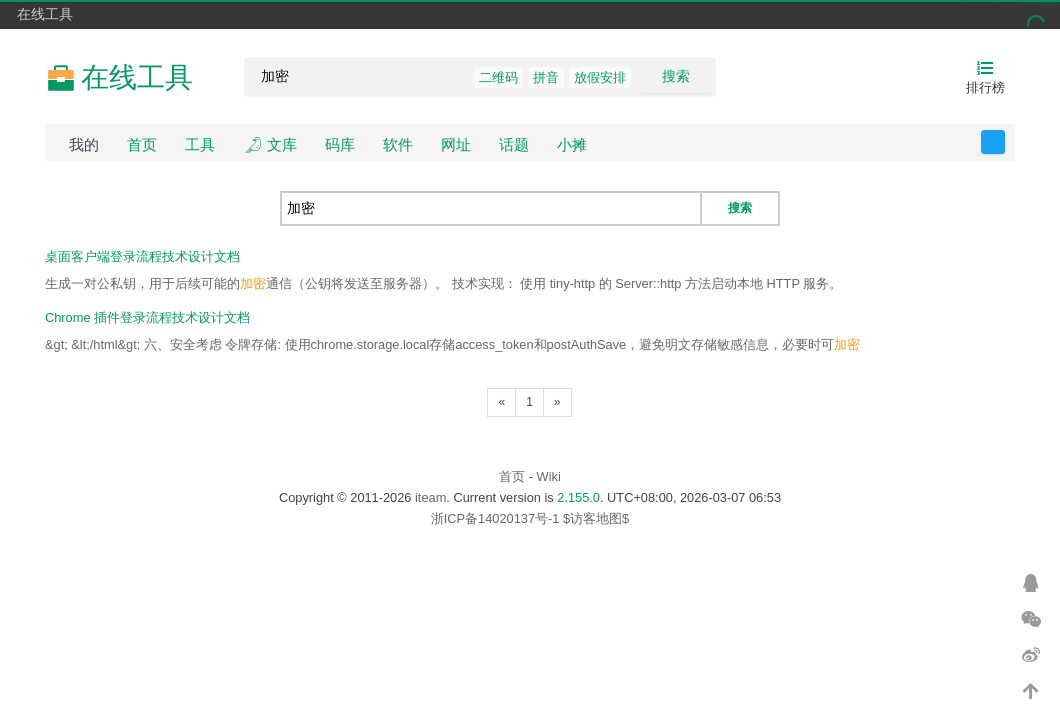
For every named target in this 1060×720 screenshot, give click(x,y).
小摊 (572, 144)
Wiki (549, 476)
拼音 (546, 77)
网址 (456, 144)
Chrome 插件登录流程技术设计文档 (147, 317)
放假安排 (600, 77)
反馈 (1004, 142)
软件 (398, 144)
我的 (84, 144)
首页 (142, 144)
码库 (340, 144)
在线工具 (45, 14)
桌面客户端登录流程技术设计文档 (142, 256)
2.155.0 (578, 497)
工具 (200, 144)
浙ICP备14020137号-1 (495, 518)
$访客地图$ (596, 518)
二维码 (498, 77)
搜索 (676, 76)
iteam (430, 497)
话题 (514, 144)
